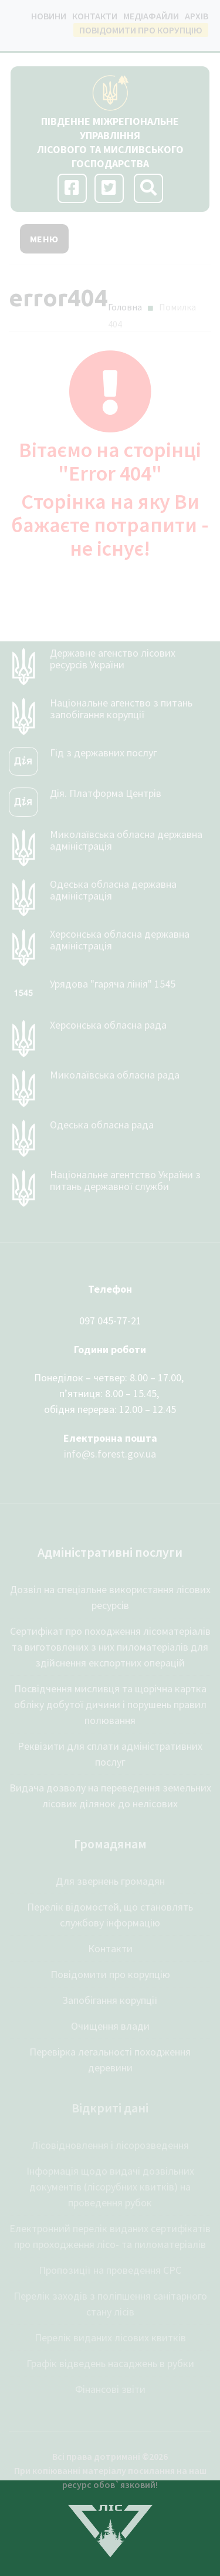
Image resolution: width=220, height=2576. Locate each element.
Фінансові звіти (110, 2389)
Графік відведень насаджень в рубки (110, 2363)
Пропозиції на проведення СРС (110, 2270)
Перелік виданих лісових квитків (110, 2337)
